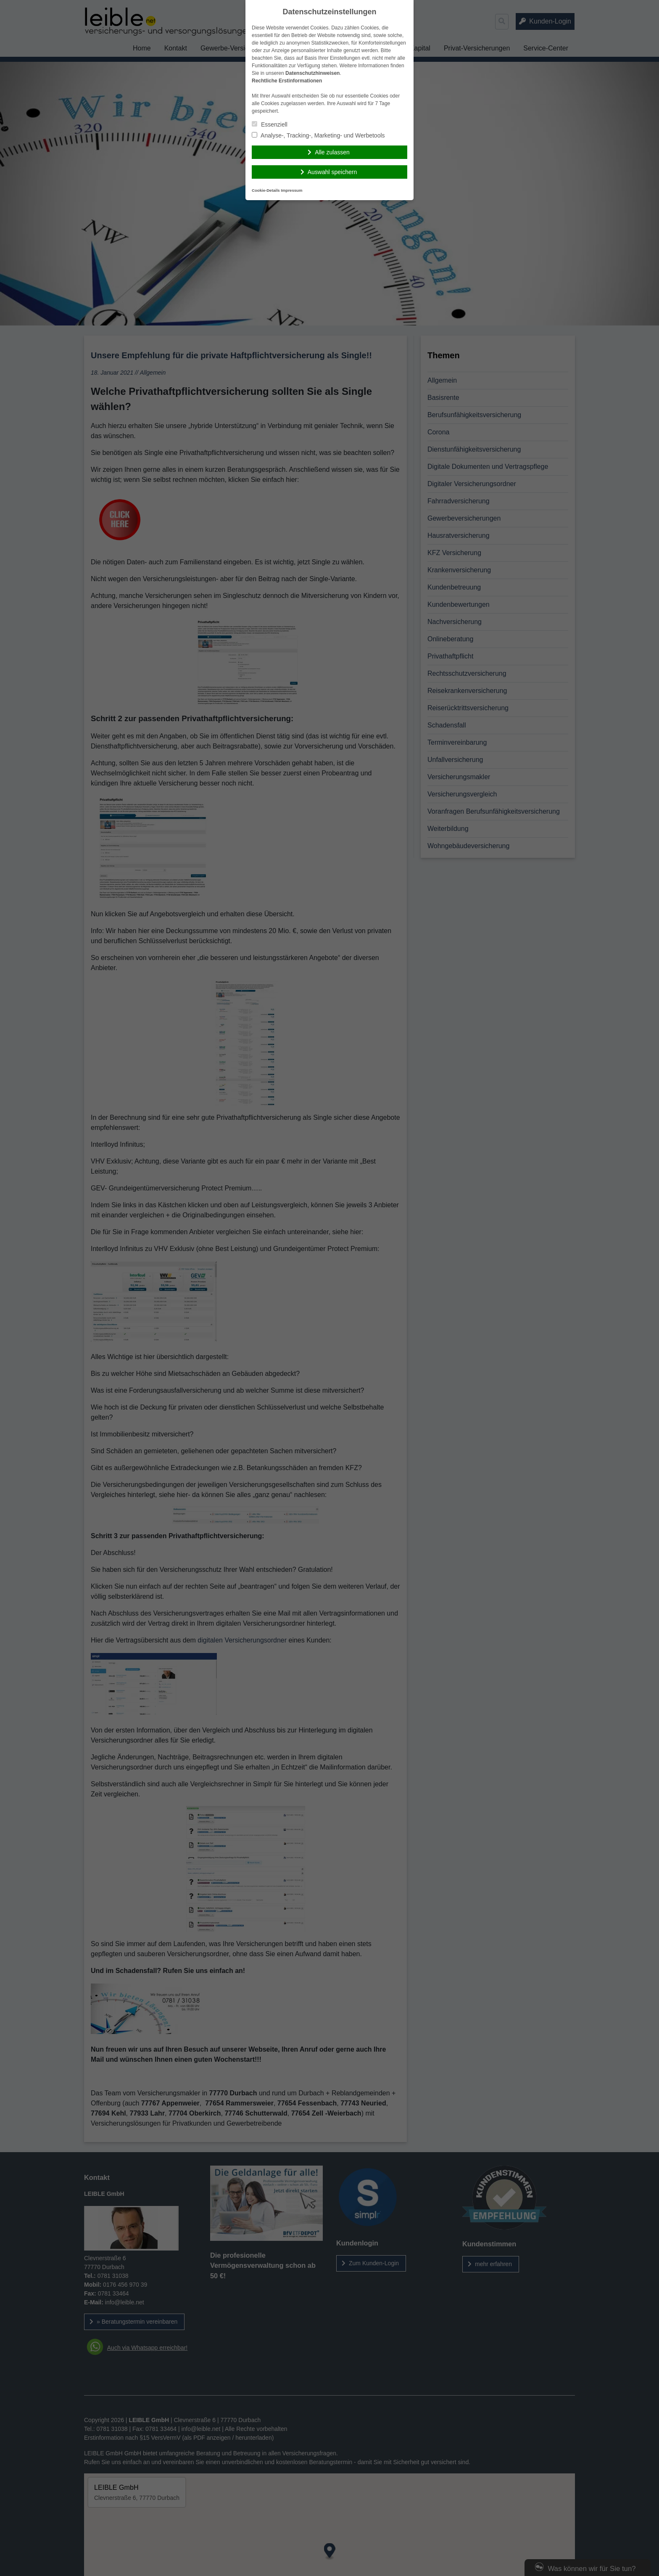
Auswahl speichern (332, 172)
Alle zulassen (332, 152)
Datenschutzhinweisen (312, 73)
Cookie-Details (266, 190)
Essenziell (269, 124)
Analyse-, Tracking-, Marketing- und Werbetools (318, 135)
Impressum (291, 190)
